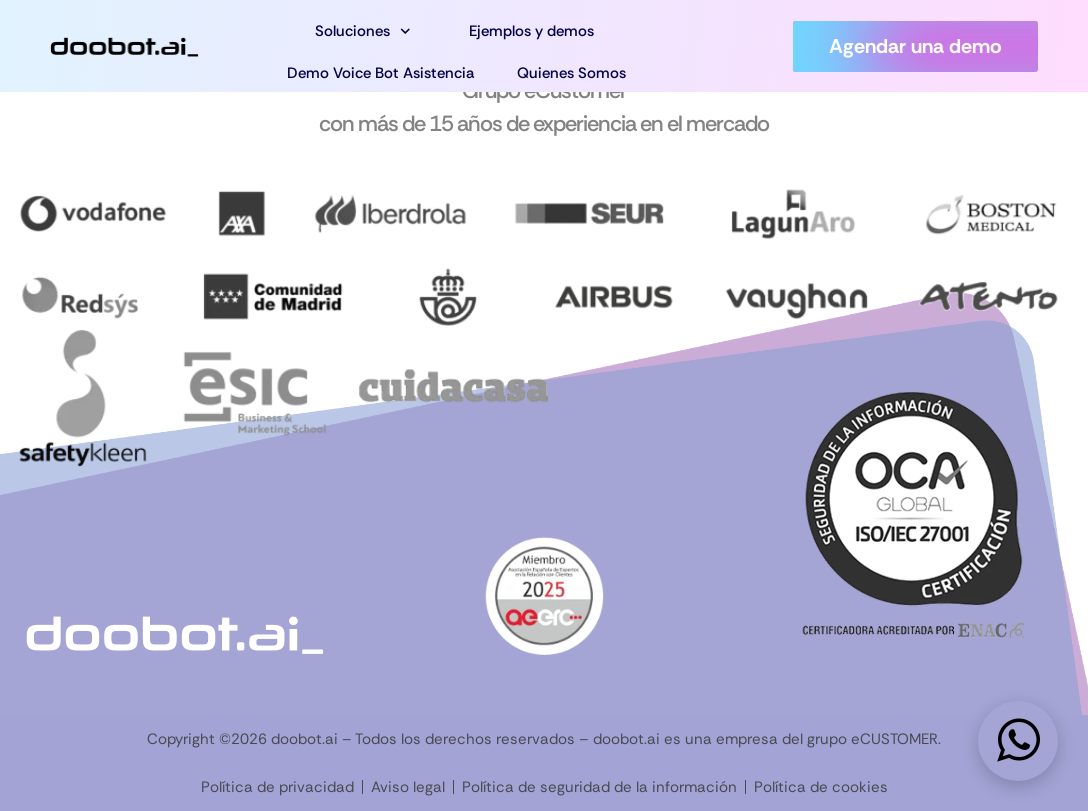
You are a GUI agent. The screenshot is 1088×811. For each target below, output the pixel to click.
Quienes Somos (571, 73)
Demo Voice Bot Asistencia (380, 73)
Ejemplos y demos (531, 31)
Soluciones (363, 31)
